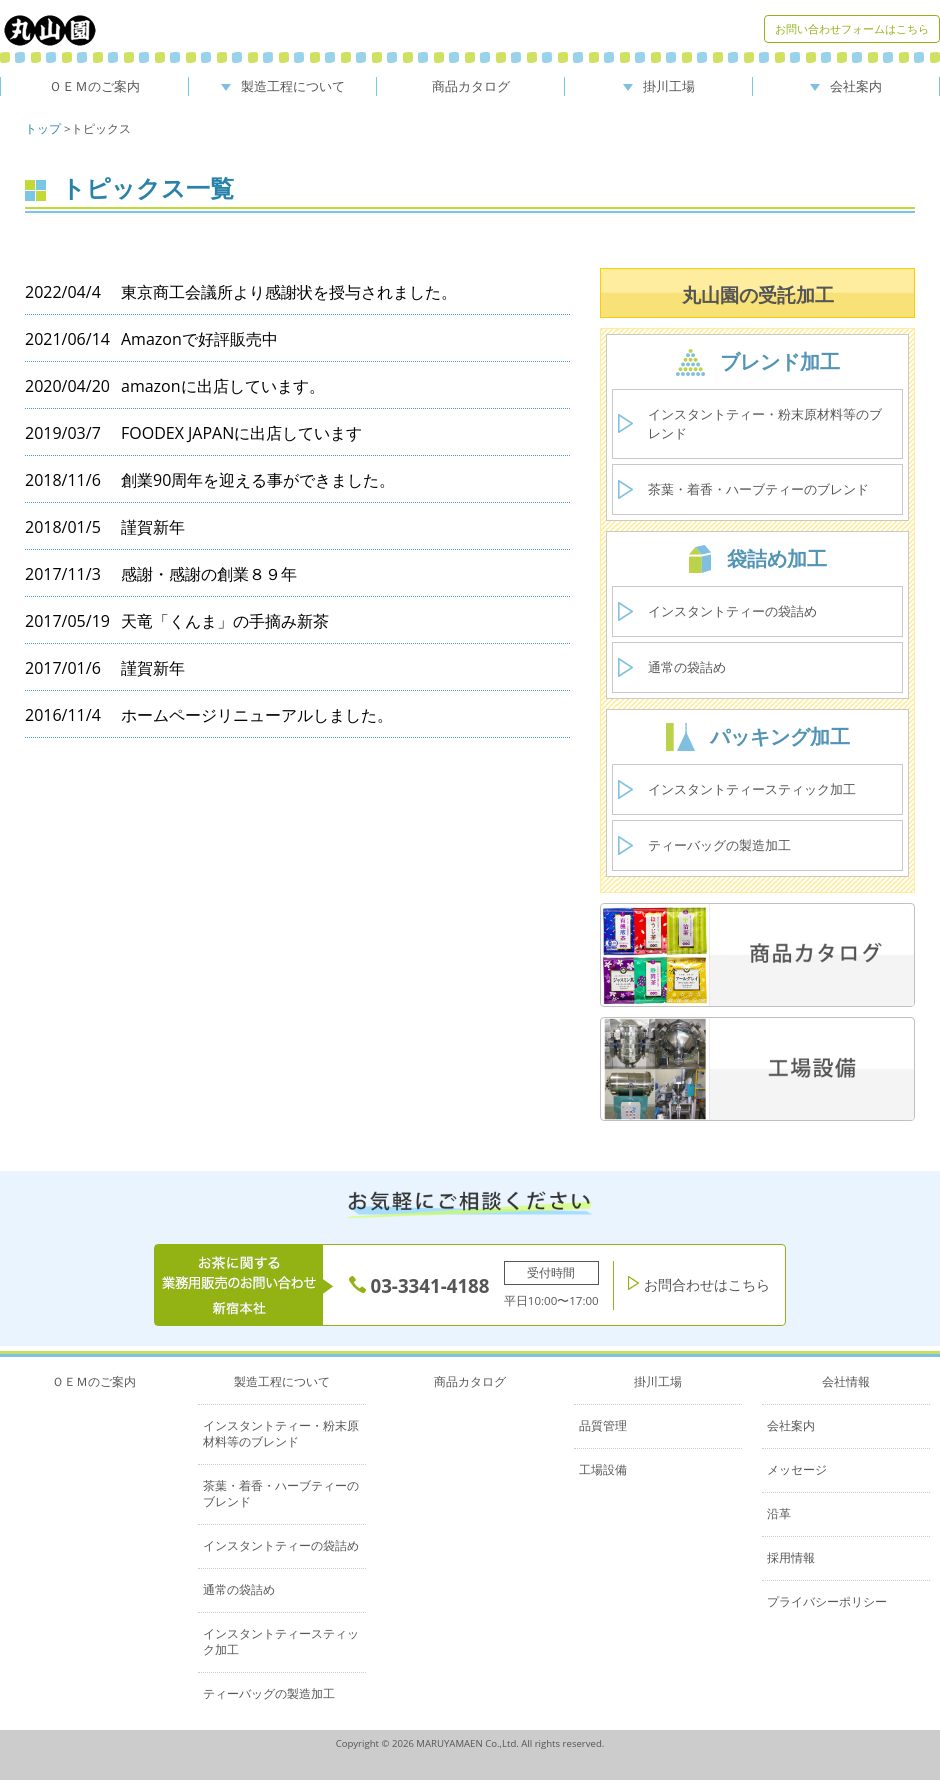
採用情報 (791, 1557)
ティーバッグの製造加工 (719, 845)
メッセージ (797, 1469)
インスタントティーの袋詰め (732, 611)
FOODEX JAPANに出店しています (241, 433)
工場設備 (603, 1469)
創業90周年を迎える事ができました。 (258, 480)
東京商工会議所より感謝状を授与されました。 (289, 292)
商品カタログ (471, 86)
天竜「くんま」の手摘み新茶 (225, 621)
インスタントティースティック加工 (752, 789)
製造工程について (283, 86)
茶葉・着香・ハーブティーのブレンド (758, 489)
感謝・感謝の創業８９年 (209, 574)
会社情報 (846, 1381)
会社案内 (846, 86)
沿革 (779, 1513)
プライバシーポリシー (827, 1601)
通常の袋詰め (687, 667)
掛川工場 (659, 86)
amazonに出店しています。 (223, 386)
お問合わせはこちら (699, 1284)
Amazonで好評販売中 (199, 339)
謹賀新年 (153, 527)
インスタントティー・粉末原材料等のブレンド (765, 423)
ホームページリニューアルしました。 (257, 715)
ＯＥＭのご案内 (94, 86)
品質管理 (603, 1425)
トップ (43, 128)
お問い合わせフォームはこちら (852, 28)
